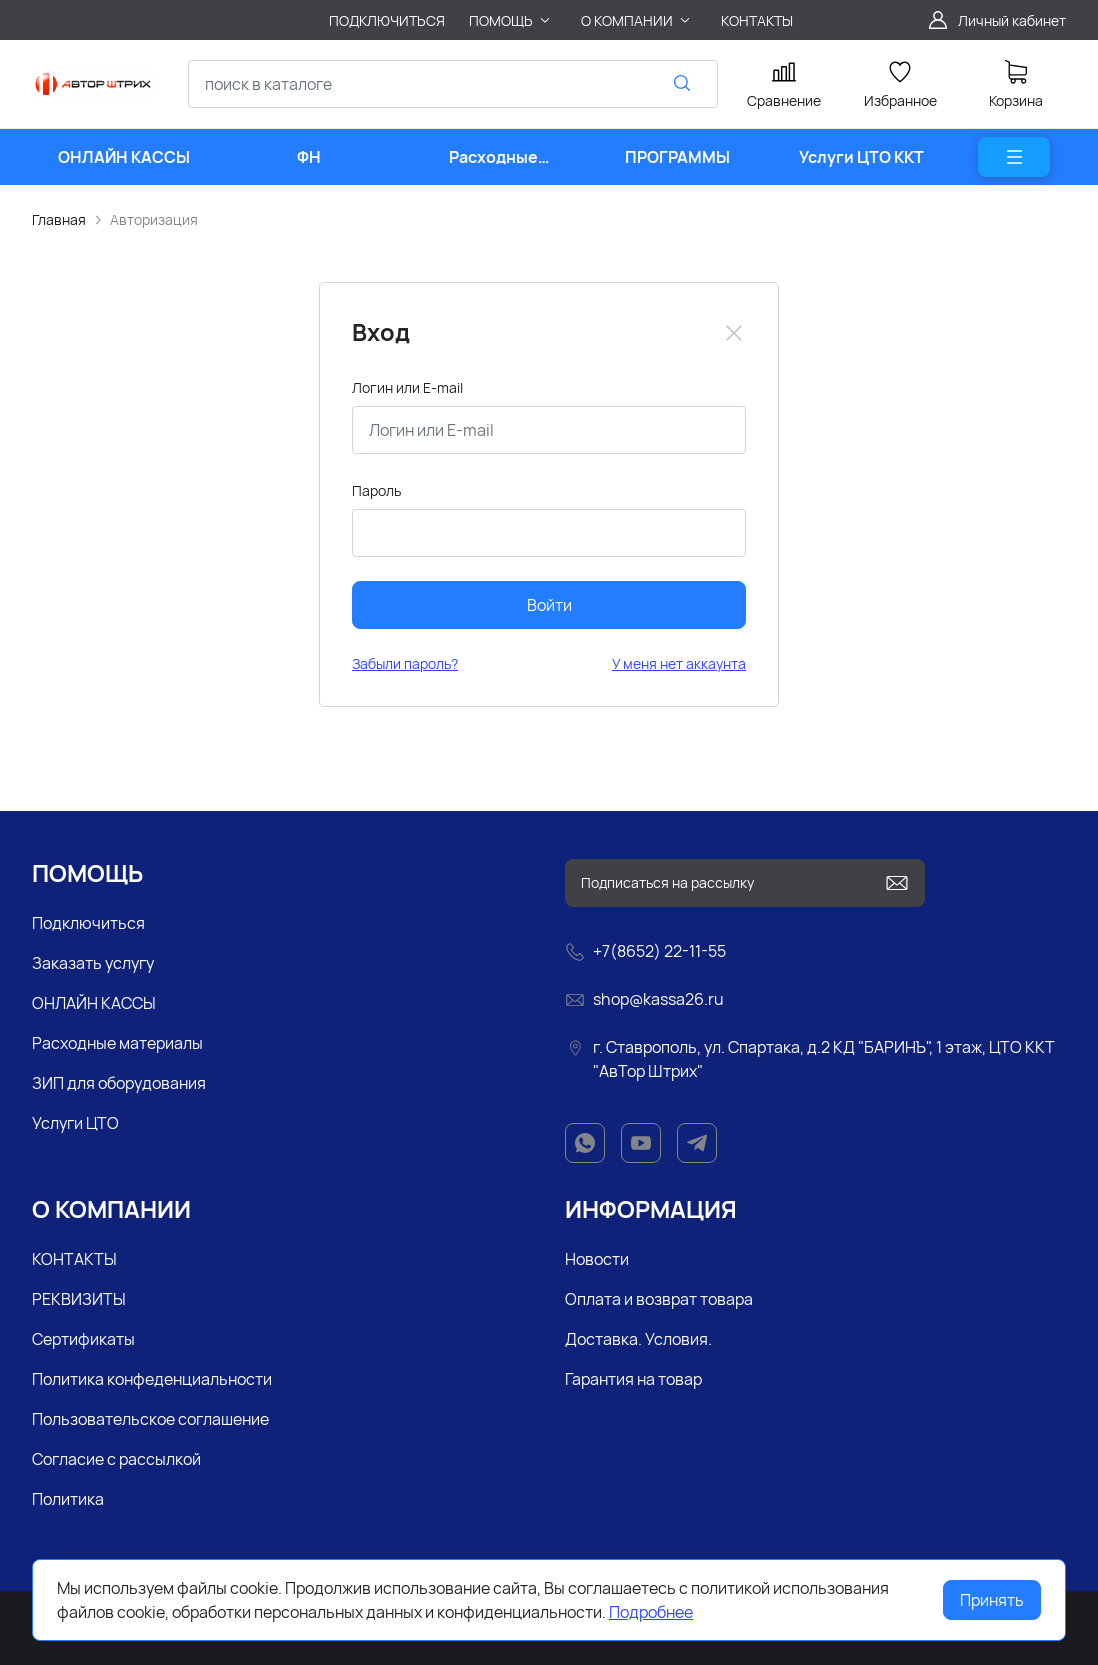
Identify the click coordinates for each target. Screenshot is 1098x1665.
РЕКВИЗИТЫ (79, 1299)
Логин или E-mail (407, 387)
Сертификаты (83, 1339)
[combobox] (453, 84)
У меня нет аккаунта (679, 663)
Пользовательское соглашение (150, 1419)
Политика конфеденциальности (152, 1379)
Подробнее (651, 1612)
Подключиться (88, 923)
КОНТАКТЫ (74, 1259)
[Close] (734, 333)
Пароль (376, 490)
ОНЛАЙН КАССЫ (94, 1003)
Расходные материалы (117, 1043)
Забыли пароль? (405, 663)
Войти (549, 605)
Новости (597, 1259)
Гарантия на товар (633, 1379)
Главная (59, 219)
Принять (992, 1600)
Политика (68, 1499)
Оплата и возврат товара (659, 1299)
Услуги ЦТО (75, 1123)
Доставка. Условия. (638, 1339)
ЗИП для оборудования (119, 1083)
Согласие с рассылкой (116, 1459)
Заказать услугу (93, 963)
